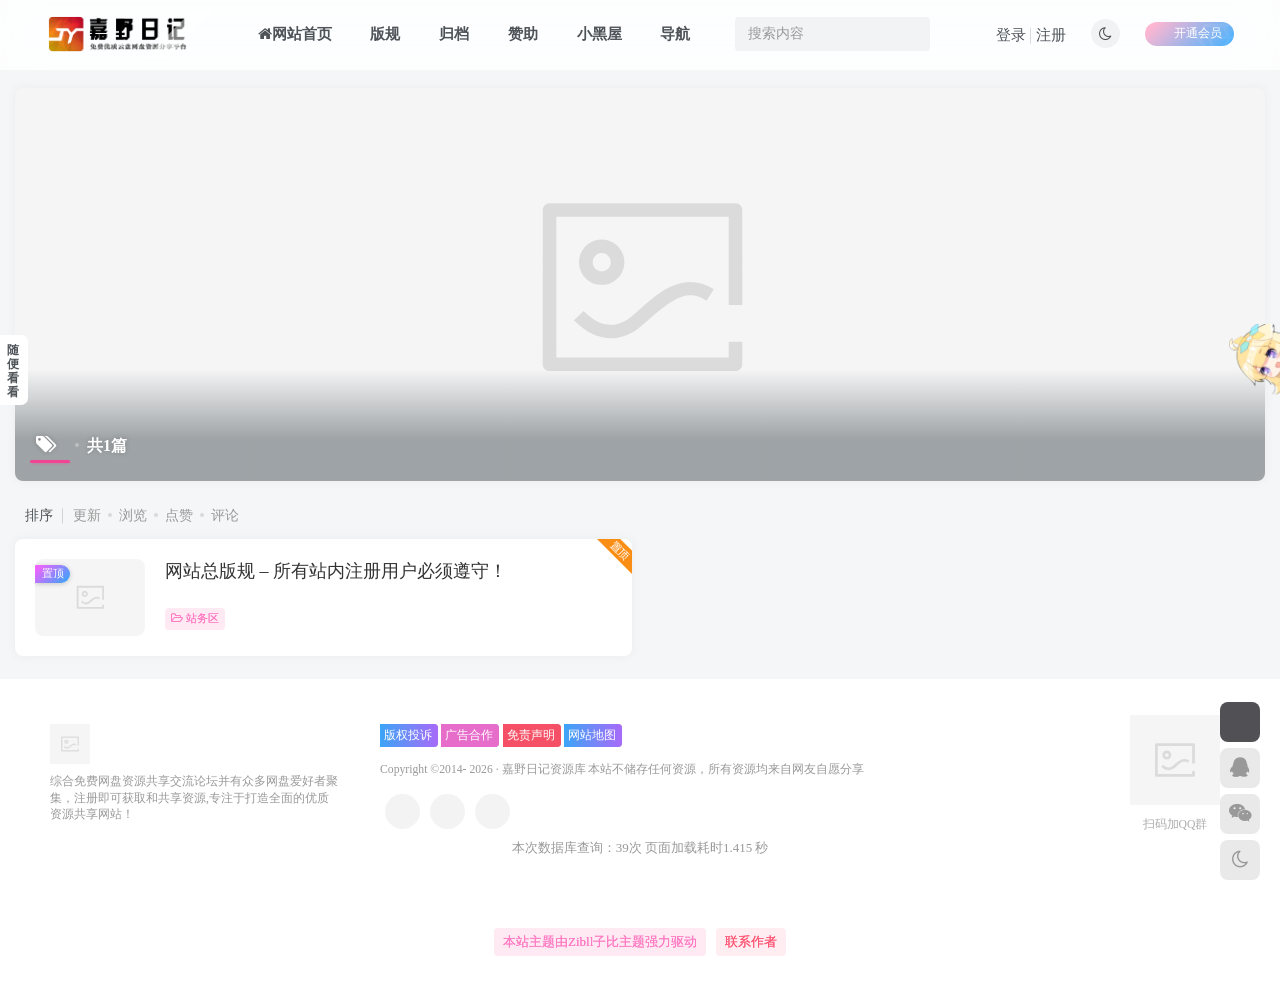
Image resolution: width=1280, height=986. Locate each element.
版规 (376, 34)
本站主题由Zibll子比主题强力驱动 (600, 941)
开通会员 (1189, 32)
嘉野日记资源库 (544, 769)
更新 (87, 515)
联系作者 (751, 941)
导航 (666, 34)
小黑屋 (590, 34)
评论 (225, 515)
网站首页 (295, 34)
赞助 (513, 34)
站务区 (195, 618)
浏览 (133, 515)
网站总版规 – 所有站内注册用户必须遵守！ (336, 571)
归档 (444, 34)
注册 (1051, 35)
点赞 (179, 515)
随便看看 (13, 371)
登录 (1011, 35)
